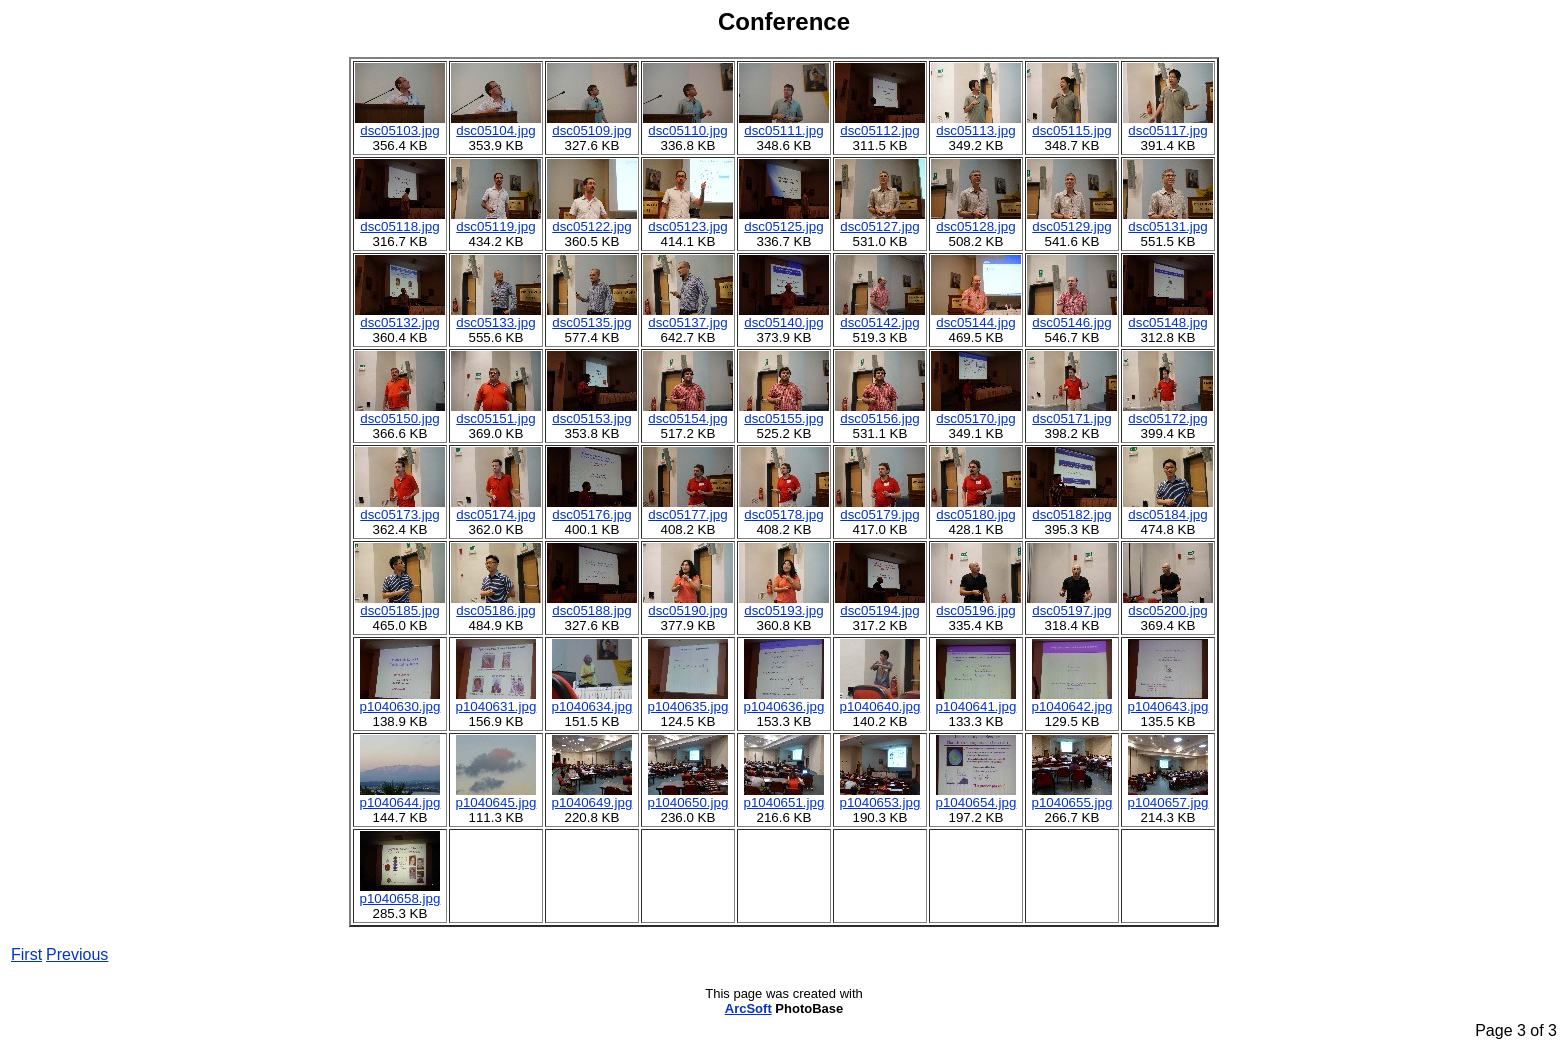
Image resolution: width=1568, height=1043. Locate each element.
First (26, 954)
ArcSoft (748, 1008)
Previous (77, 954)
